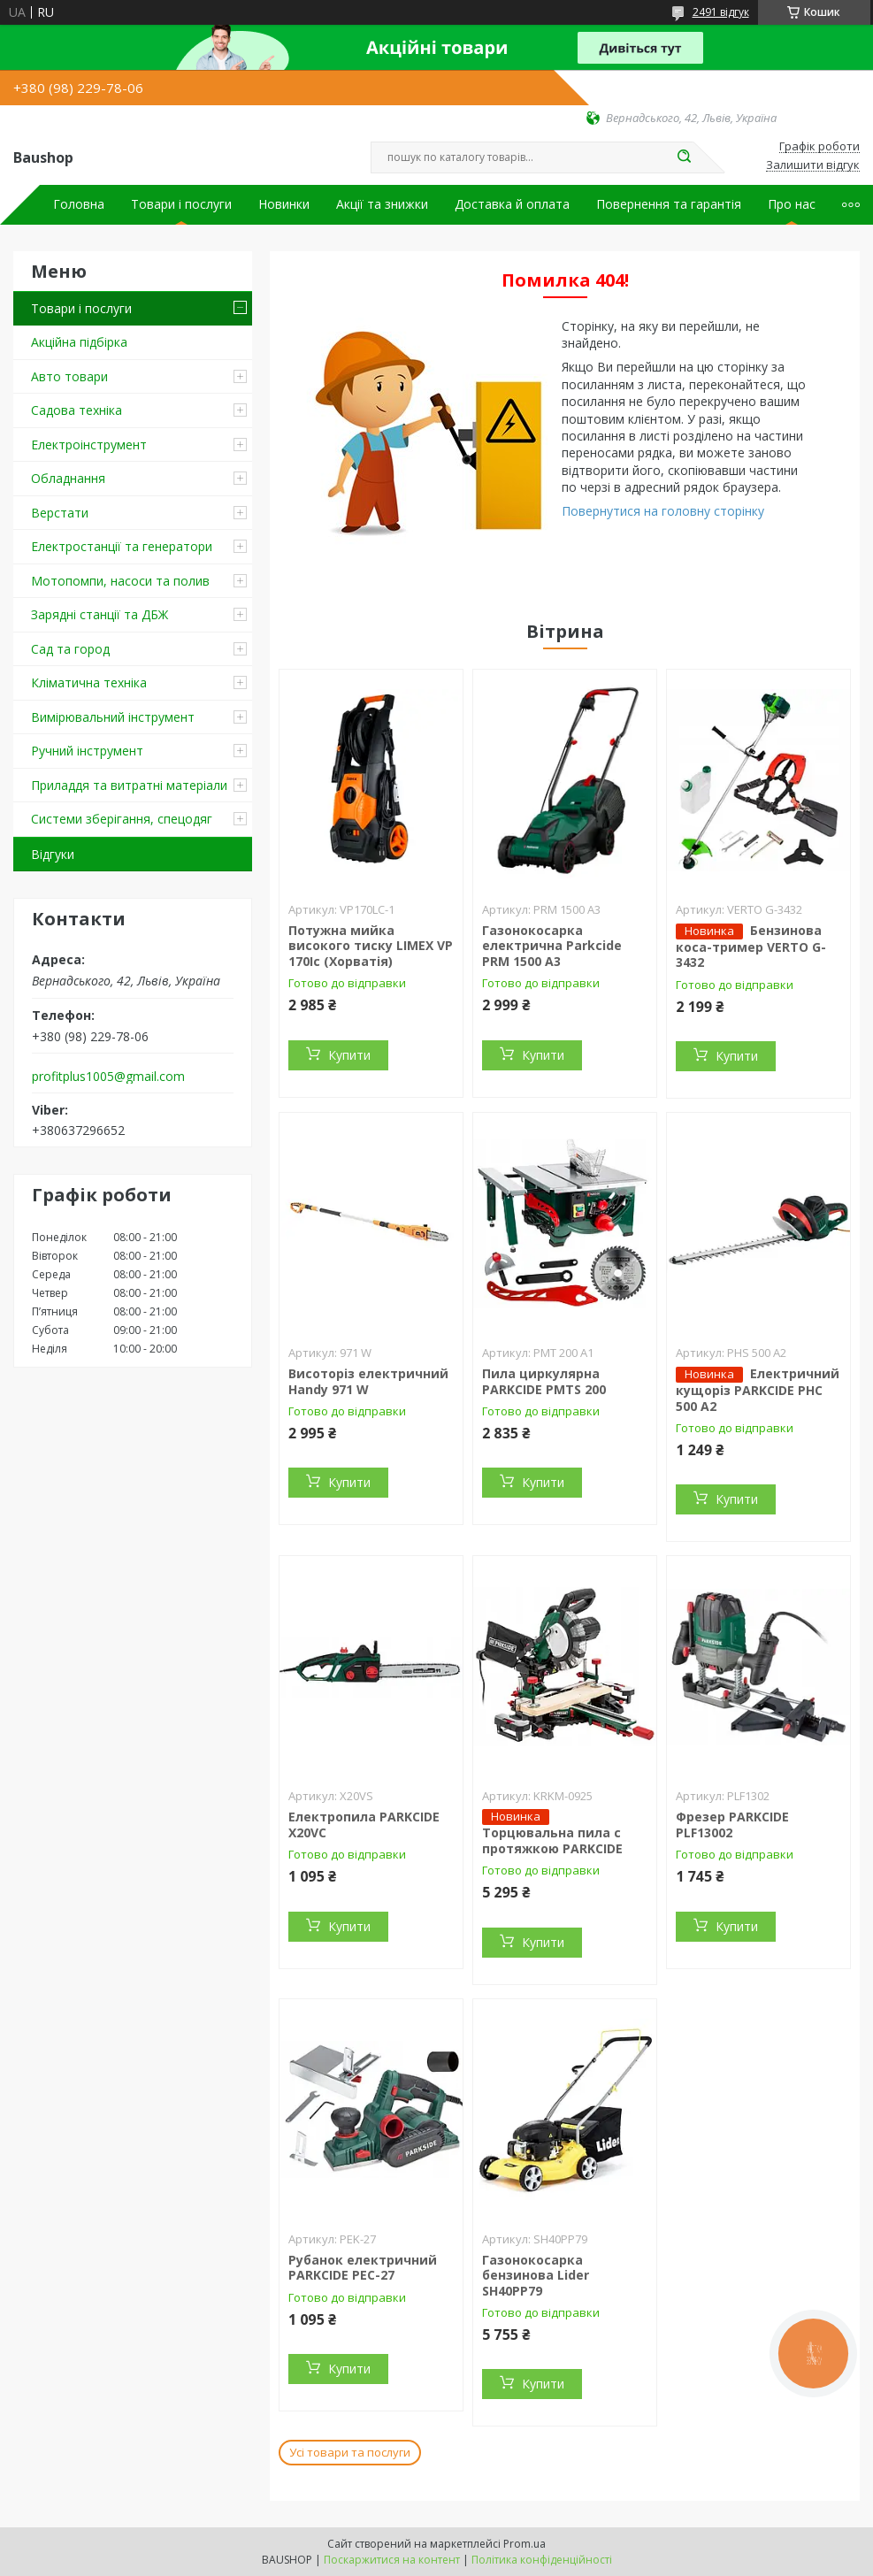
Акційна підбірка (79, 342)
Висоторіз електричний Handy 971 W (368, 1381)
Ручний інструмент (87, 750)
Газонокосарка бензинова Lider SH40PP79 (535, 2275)
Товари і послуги (181, 204)
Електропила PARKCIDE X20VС (364, 1824)
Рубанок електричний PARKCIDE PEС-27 (362, 2267)
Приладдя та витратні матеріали (129, 785)
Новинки (284, 204)
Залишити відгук (813, 165)
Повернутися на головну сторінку (663, 510)
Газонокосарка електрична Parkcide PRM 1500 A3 (552, 946)
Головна (78, 204)
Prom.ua (524, 2543)
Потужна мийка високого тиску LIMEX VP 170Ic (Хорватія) (370, 946)
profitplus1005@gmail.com (108, 1077)
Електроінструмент (89, 444)
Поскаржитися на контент (392, 2559)
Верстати (59, 512)
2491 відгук (721, 11)
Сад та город (70, 648)
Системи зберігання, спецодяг (121, 818)
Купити (349, 1054)
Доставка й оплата (512, 204)
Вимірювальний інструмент (113, 717)
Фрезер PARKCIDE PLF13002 (732, 1824)
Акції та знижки (382, 204)
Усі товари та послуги (349, 2452)
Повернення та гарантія (668, 204)
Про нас (792, 204)
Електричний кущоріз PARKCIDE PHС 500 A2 (757, 1389)
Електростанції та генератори (121, 546)
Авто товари (69, 376)
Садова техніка (76, 410)
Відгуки (52, 854)
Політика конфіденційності (541, 2559)
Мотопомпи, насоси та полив (120, 580)
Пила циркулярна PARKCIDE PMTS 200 (544, 1381)
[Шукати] (684, 157)
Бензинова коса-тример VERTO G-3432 (751, 946)
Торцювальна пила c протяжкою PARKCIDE (552, 1840)
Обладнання (68, 478)
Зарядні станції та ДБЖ (99, 614)
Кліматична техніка (89, 682)
